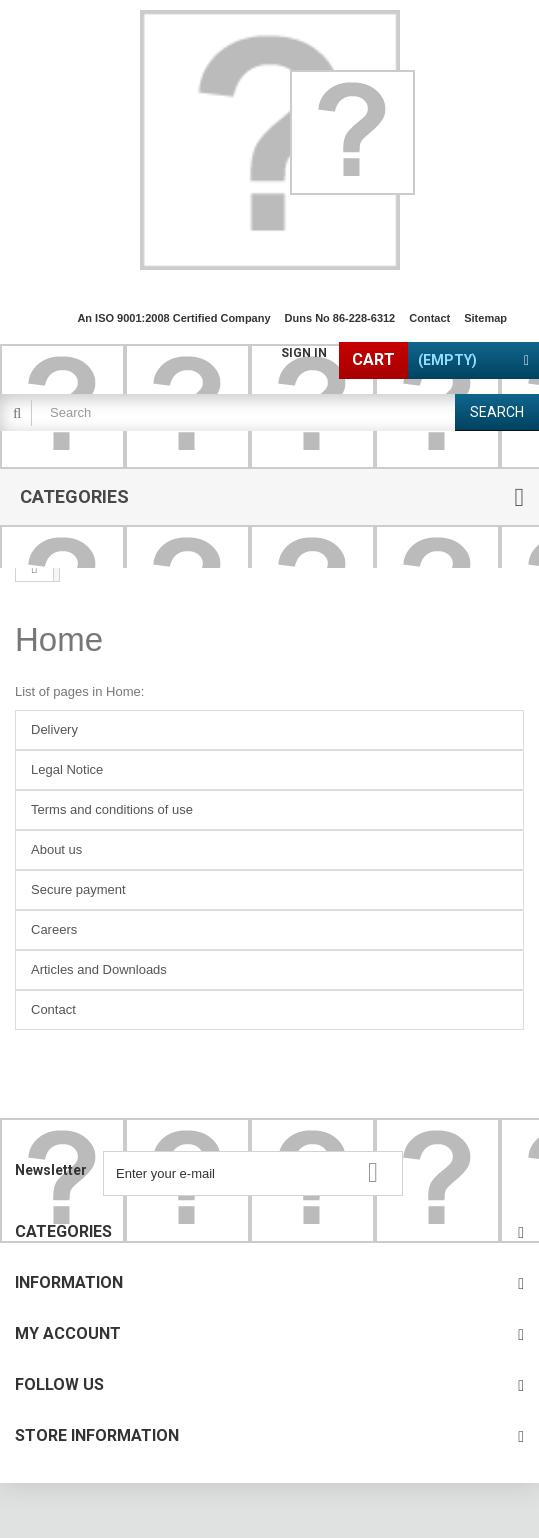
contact (429, 318)
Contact (53, 1009)
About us (56, 849)
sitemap (485, 318)
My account (68, 1333)
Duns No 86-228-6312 (340, 318)
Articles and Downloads (99, 969)
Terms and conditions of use (112, 809)
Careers (54, 929)
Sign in (304, 353)
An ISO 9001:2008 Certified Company (173, 318)
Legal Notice (67, 769)
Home (59, 639)
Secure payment (78, 889)
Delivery (54, 729)
